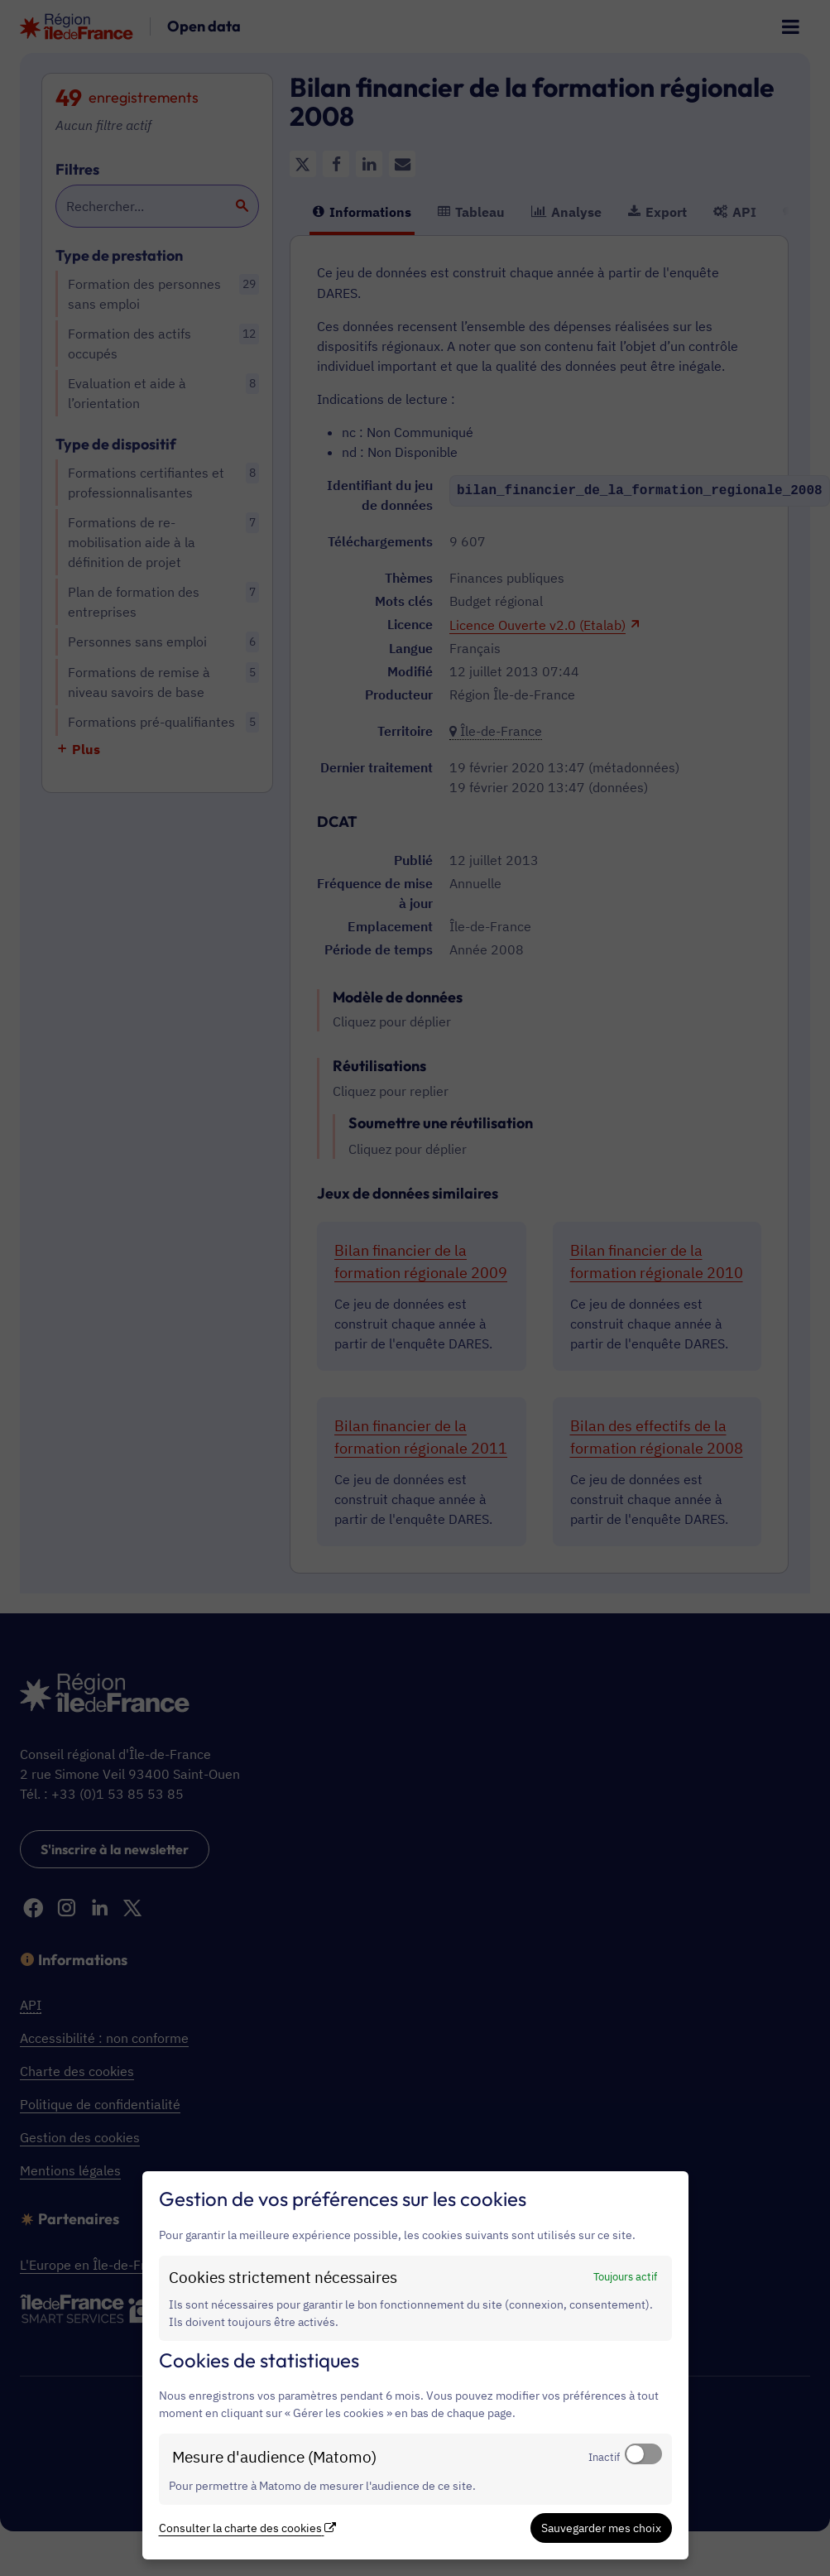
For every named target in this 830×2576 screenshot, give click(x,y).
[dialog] (415, 2365)
